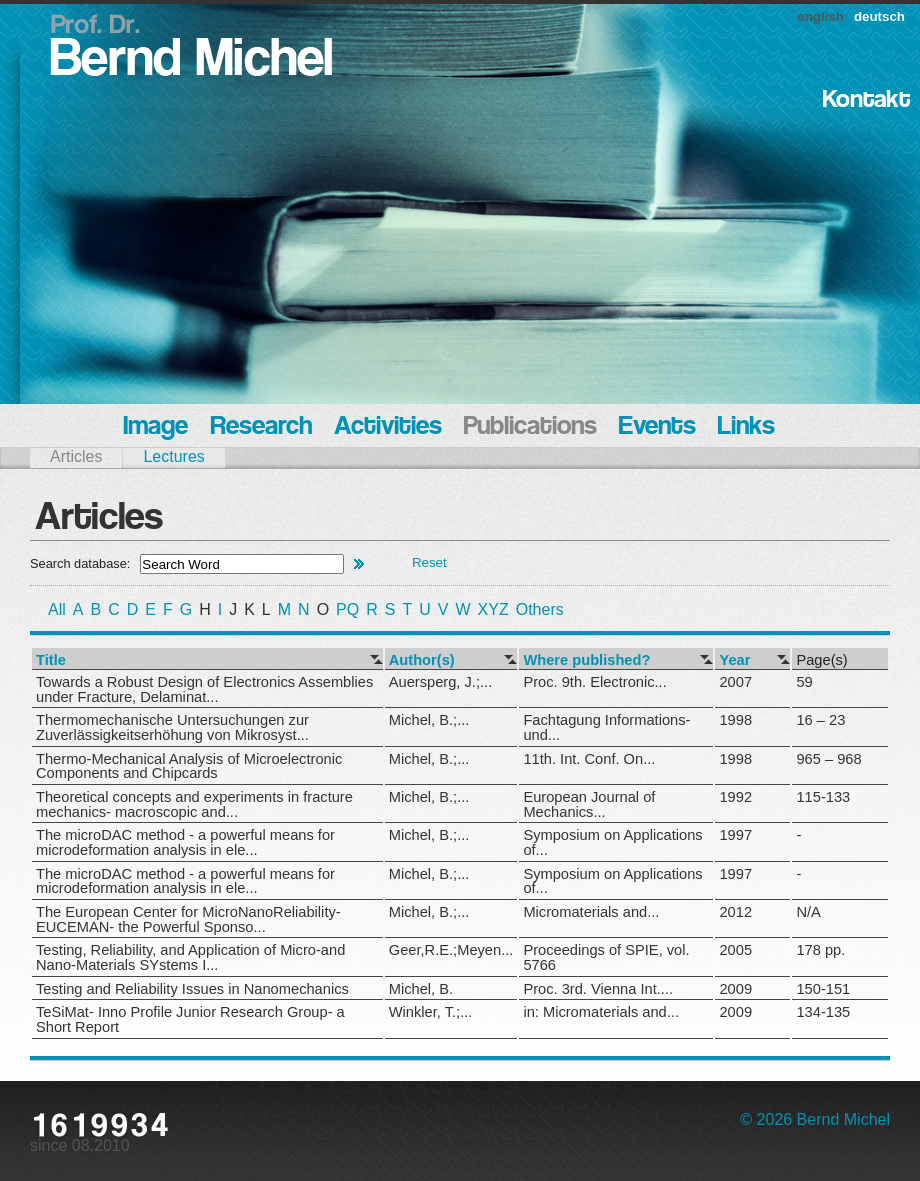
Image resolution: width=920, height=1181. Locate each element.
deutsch (879, 16)
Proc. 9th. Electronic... (594, 682)
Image (155, 427)
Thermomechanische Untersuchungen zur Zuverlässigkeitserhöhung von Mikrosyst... (172, 727)
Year (734, 660)
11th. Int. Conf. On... (589, 759)
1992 (735, 797)
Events (657, 427)
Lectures (173, 456)
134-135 (823, 1012)
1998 (735, 720)
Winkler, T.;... (431, 1012)
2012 (735, 912)
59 (804, 682)
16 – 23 (820, 720)
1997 (735, 835)
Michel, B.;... (429, 720)
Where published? (586, 660)
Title (51, 660)
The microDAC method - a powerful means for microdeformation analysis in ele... (185, 842)
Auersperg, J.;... (440, 682)
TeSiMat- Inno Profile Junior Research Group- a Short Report (190, 1019)
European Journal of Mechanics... (589, 804)
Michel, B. (421, 989)
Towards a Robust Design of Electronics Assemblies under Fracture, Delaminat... (204, 689)
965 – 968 (828, 759)
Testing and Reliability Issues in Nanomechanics (192, 989)
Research (261, 427)
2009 (735, 989)
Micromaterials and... (591, 912)
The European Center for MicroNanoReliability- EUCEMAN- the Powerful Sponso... (188, 919)
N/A (808, 912)
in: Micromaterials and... (601, 1012)
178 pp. (820, 950)
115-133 (823, 797)
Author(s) (422, 660)
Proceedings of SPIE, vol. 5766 (606, 957)
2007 (735, 682)
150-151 (823, 989)
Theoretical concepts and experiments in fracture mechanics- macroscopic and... (194, 804)
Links (746, 427)
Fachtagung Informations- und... (606, 727)
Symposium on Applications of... (612, 842)
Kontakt (866, 100)
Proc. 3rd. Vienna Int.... (598, 989)
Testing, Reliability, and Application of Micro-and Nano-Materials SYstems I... (190, 957)
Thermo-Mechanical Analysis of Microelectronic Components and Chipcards (189, 766)
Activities (388, 427)
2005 (735, 950)
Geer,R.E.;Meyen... (451, 950)
